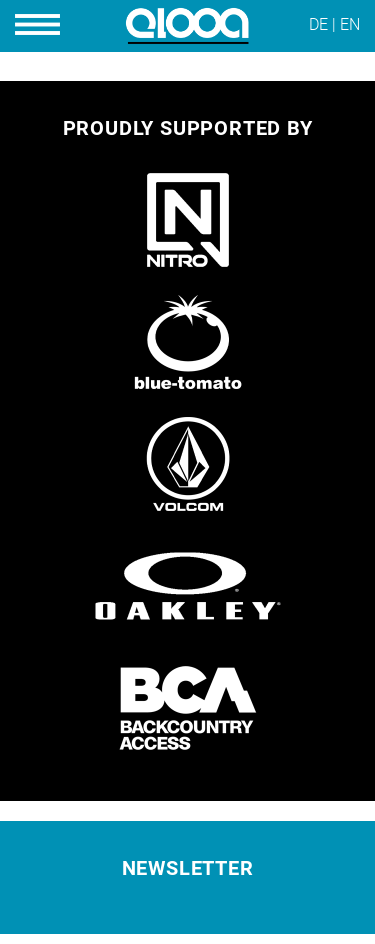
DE (318, 24)
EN (350, 24)
